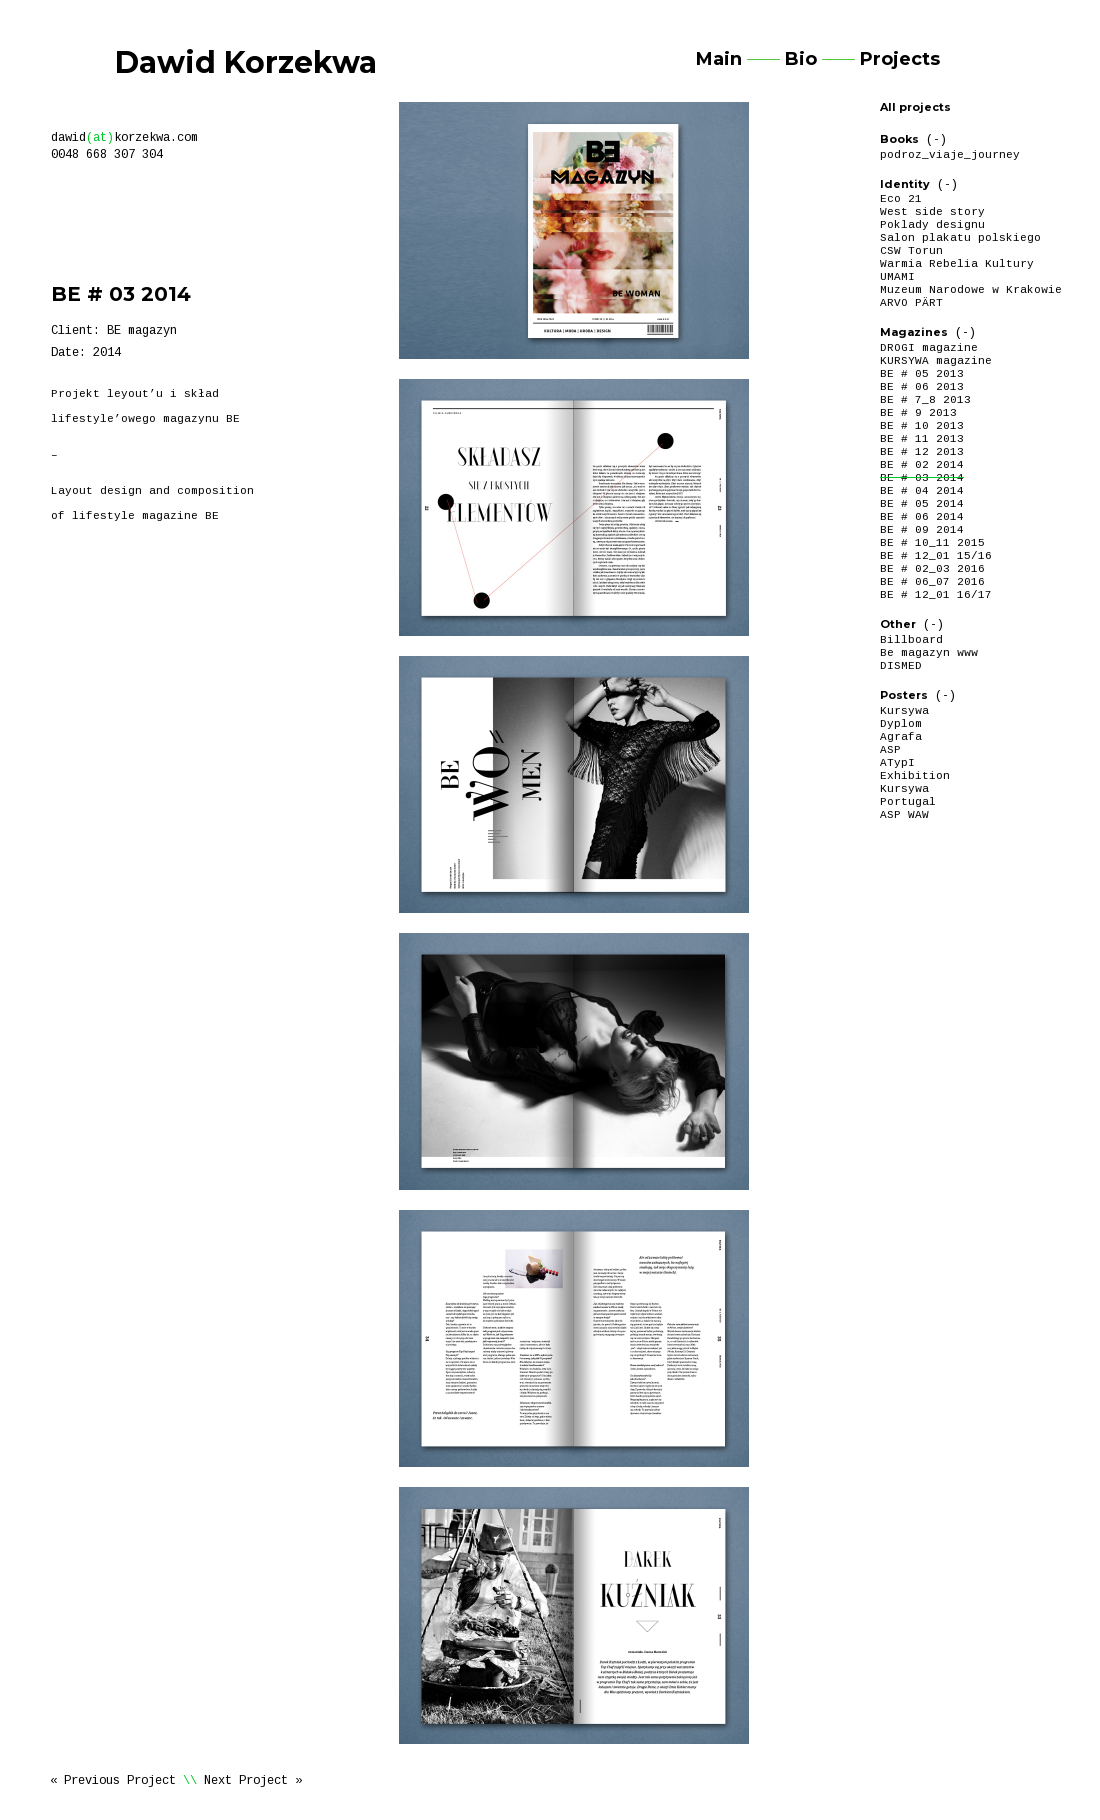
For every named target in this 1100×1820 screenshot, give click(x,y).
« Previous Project (113, 1781)
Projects (900, 59)
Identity (905, 184)
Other (898, 624)
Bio (801, 59)
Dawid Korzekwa (246, 63)
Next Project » (253, 1781)
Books (899, 139)
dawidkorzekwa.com (124, 138)
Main (719, 59)
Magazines (914, 332)
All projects (915, 107)
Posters (904, 695)
